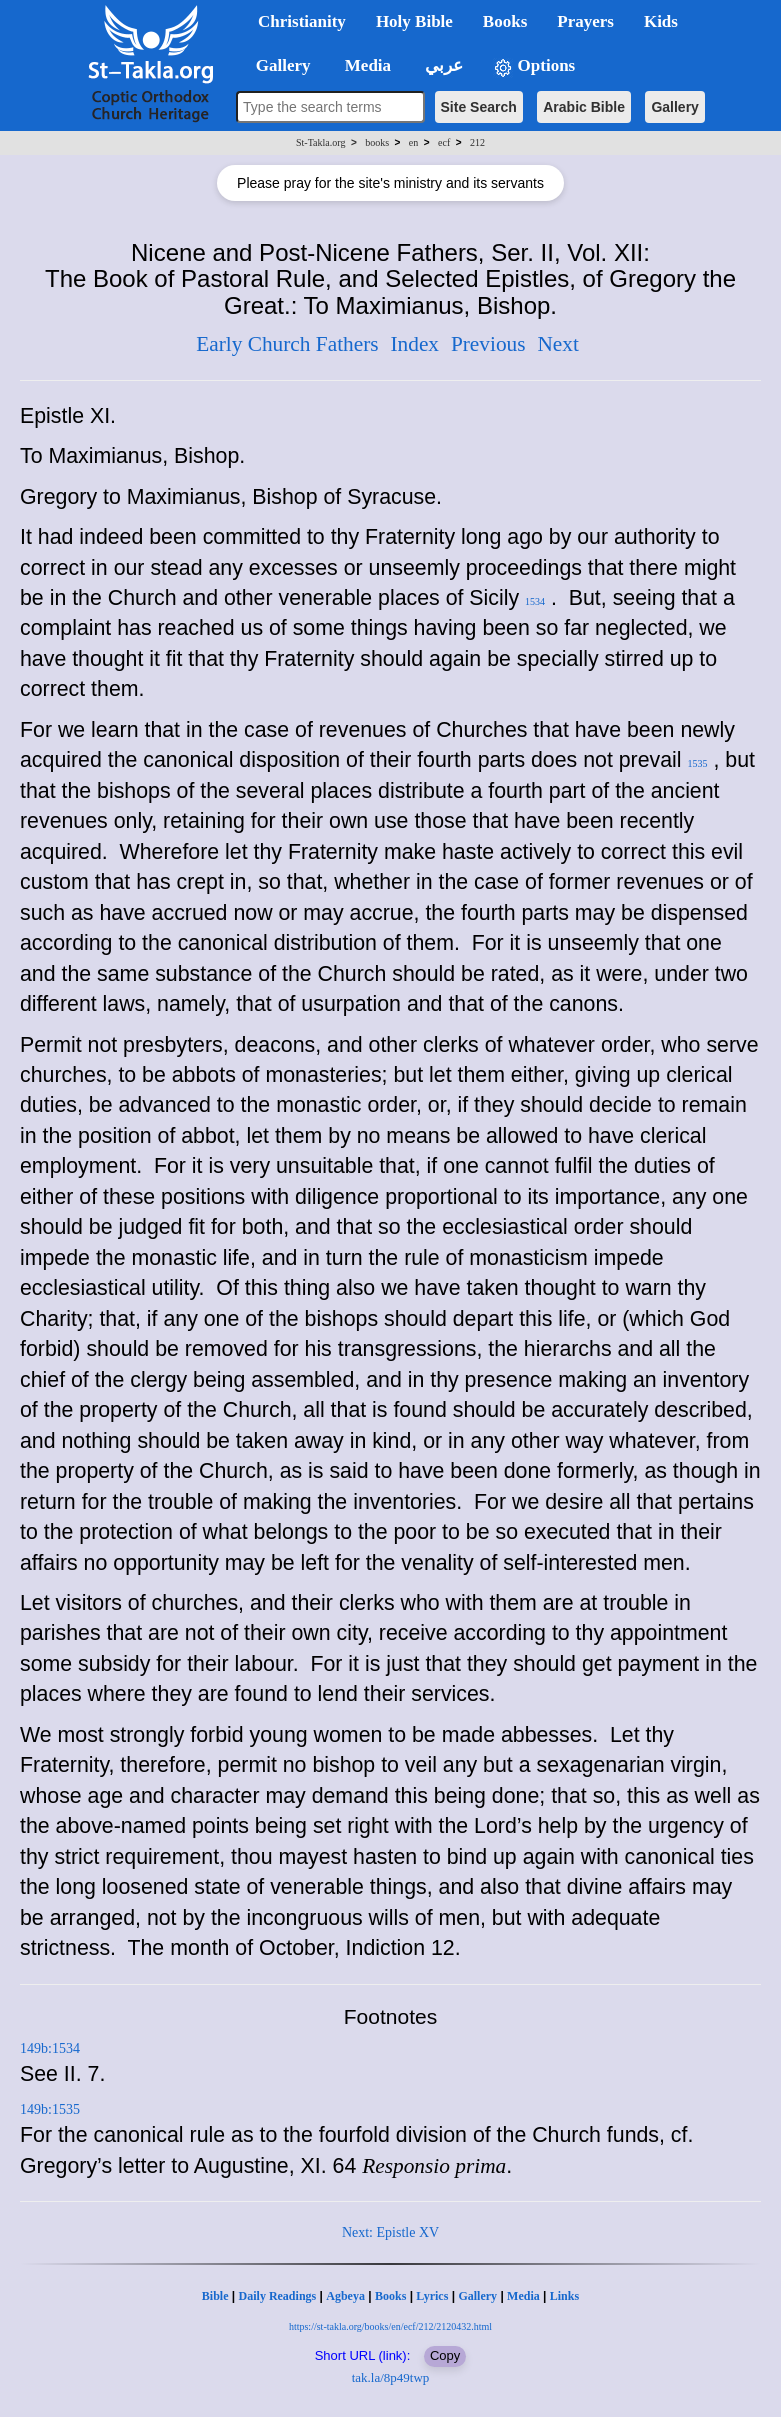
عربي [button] (442, 65)
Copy (445, 2355)
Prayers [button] (585, 21)
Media (523, 2296)
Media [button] (366, 65)
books (377, 142)
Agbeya (345, 2296)
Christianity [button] (302, 21)
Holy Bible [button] (414, 21)
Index (414, 344)
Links (564, 2296)
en (413, 142)
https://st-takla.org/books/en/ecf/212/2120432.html (390, 2326)
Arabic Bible (584, 107)
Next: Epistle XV (390, 2232)
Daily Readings (278, 2296)
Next (557, 344)
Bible (215, 2296)
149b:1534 (50, 2048)
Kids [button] (661, 21)
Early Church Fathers (287, 344)
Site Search (479, 107)
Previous (488, 344)
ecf (444, 142)
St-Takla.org (320, 142)
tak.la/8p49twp (391, 2377)
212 (477, 142)
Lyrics (432, 2296)
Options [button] (534, 66)
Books (390, 2296)
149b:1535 (50, 2109)
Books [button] (505, 21)
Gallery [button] (277, 65)
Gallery (674, 107)
